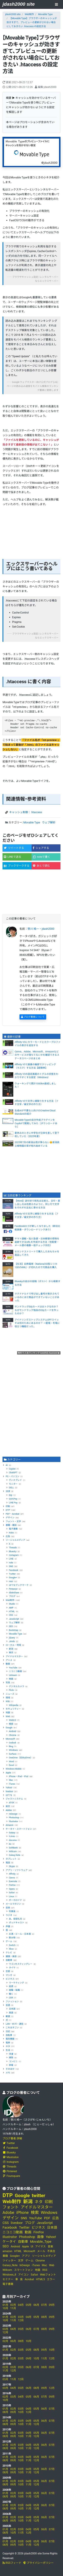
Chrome (12, 1735)
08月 (44, 2317)
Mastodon (11, 2157)
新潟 (11, 1649)
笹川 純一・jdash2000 (41, 928)
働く (11, 1994)
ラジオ (9, 1915)
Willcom (13, 1851)
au (10, 1844)
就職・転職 (14, 1990)
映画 (11, 1679)
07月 (44, 2305)
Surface (12, 1754)
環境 (8, 1697)
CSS (11, 1615)
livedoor (9, 1791)
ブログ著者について (33, 1016)
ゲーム (9, 1941)
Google (9, 1727)
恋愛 (8, 1971)
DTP (8, 1510)
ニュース (10, 1694)
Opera (12, 1889)
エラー (51, 2279)
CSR (11, 1997)
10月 (5, 2308)
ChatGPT (13, 1472)
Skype (12, 1866)
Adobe (9, 1810)
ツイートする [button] (14, 848)
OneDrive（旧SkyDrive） (21, 1757)
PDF (47, 2218)
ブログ (12, 1596)
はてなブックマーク (19, 1585)
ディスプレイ (15, 1480)
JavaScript (14, 1619)
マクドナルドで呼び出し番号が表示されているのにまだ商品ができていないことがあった (37, 1297)
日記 (8, 2031)
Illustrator (13, 1821)
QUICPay (13, 1499)
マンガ (9, 1975)
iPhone (22, 2212)
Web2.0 (12, 1720)
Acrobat (29, 2279)
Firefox (12, 1885)
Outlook (12, 1742)
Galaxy (12, 1832)
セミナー (8, 2279)
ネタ (8, 2046)
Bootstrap (13, 1630)
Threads (13, 1547)
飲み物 (12, 1937)
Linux (11, 1896)
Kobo (11, 1532)
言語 (8, 2005)
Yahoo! (9, 1787)
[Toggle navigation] (56, 5)
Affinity (12, 1874)
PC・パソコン (12, 1476)
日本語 (12, 2009)
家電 (11, 2065)
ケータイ (9, 2242)
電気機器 (10, 2039)
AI (7, 1465)
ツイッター (9, 2260)
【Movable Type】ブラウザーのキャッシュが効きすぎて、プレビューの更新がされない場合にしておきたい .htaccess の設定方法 (32, 22)
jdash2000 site (19, 4)
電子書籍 (13, 1529)
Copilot (12, 1469)
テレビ (9, 1952)
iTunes (12, 1784)
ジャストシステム (14, 1799)
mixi (11, 1581)
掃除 (11, 2057)
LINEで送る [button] (12, 856)
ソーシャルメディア (15, 1540)
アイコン (23, 2274)
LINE (11, 1558)
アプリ (26, 2255)
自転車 (9, 2035)
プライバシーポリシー (38, 2562)
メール (41, 2251)
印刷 (8, 1506)
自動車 (9, 1960)
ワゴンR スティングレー (20, 1964)
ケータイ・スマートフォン (19, 1829)
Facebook (13, 1570)
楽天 (8, 1806)
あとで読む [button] (41, 865)
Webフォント (48, 2274)
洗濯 (11, 2054)
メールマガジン (13, 1904)
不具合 (51, 2251)
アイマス (40, 2246)
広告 (8, 1536)
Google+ (13, 1577)
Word (11, 1761)
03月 (21, 2317)
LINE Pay (13, 1502)
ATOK (11, 1802)
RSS (44, 2270)
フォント (11, 2207)
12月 (21, 2320)
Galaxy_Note (10, 2265)
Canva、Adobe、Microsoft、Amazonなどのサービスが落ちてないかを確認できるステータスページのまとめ (37, 1055)
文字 (20, 2260)
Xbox (11, 1949)
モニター (13, 1484)
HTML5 (40, 2279)
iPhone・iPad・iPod (18, 1776)
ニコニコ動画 (15, 1671)
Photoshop (14, 1817)
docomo (13, 1840)
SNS (11, 1566)
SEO (11, 1626)
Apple (8, 1772)
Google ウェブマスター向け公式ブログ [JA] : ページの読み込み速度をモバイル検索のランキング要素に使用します (32, 386)
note (11, 1562)
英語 (11, 2012)
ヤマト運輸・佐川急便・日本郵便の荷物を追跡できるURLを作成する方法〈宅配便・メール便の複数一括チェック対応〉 (37, 1242)
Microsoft (10, 1739)
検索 (11, 1724)
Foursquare (11, 2176)
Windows (13, 1750)
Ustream (13, 1675)
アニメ (9, 1660)
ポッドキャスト (16, 1922)
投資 (11, 1986)
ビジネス (10, 1979)
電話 (8, 1862)
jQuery (12, 1637)
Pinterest (13, 1589)
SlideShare (14, 1592)
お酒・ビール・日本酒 (20, 1934)
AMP (11, 1607)
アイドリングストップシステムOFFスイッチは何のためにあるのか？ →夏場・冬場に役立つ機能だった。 (37, 1323)
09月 (52, 2305)
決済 (8, 1491)
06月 (36, 2305)
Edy (10, 1495)
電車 (8, 2042)
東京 (11, 1652)
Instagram (14, 1555)
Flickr (11, 1690)
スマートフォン (23, 2270)
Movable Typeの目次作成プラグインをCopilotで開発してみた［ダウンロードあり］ (36, 1123)
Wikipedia (13, 1705)
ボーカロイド (15, 1900)
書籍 (5, 2255)
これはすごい (12, 2027)
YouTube (13, 1667)
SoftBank (13, 1847)
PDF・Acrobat (12, 1514)
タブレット (11, 1859)
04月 (21, 2305)
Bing (11, 1746)
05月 (28, 2305)
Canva (12, 1877)
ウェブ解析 (48, 822)
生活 (8, 2050)
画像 (40, 2237)
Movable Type (45, 14)
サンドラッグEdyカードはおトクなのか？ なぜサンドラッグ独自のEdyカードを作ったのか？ (36, 1310)
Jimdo (12, 1641)
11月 (13, 2308)
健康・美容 (11, 1956)
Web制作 (29, 14)
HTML (12, 1611)
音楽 (8, 1907)
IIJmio (12, 1836)
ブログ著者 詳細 (12, 2138)
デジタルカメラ (16, 1686)
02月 (13, 2305)
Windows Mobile (14, 1769)
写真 (8, 1682)
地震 (8, 1712)
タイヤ (12, 1967)
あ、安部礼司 (15, 1919)
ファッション (12, 2001)
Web (8, 1716)
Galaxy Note (14, 1855)
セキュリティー (13, 1709)
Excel (11, 1765)
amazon (7, 2251)
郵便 (8, 2016)
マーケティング (16, 1982)
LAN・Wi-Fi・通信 (14, 2024)
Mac (11, 1780)
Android (12, 1731)
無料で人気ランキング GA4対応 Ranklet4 (37, 1353)
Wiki (8, 1701)
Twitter (12, 1574)
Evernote (13, 1881)
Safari (12, 1892)
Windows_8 (9, 2274)
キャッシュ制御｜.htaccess (25, 812)
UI (32, 2246)
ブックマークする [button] (16, 865)
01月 (5, 2305)
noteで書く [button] (41, 856)
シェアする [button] (41, 848)
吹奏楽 (12, 1911)
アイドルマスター (14, 1656)
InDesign (13, 1814)
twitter (38, 2195)
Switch (12, 1945)
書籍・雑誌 (11, 1525)
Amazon (9, 1825)
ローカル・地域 (13, 1645)
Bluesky (12, 1551)
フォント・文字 (13, 1521)
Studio (12, 1604)
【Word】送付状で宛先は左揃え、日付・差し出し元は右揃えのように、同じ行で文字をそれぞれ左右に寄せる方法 (37, 1204)
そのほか (10, 2069)
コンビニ (13, 2061)
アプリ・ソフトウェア (17, 1870)
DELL (11, 1487)
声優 (8, 1926)
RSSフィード (12, 2562)
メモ (8, 2072)
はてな (9, 1795)
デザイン (10, 1517)
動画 (8, 1664)
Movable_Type (40, 2242)
